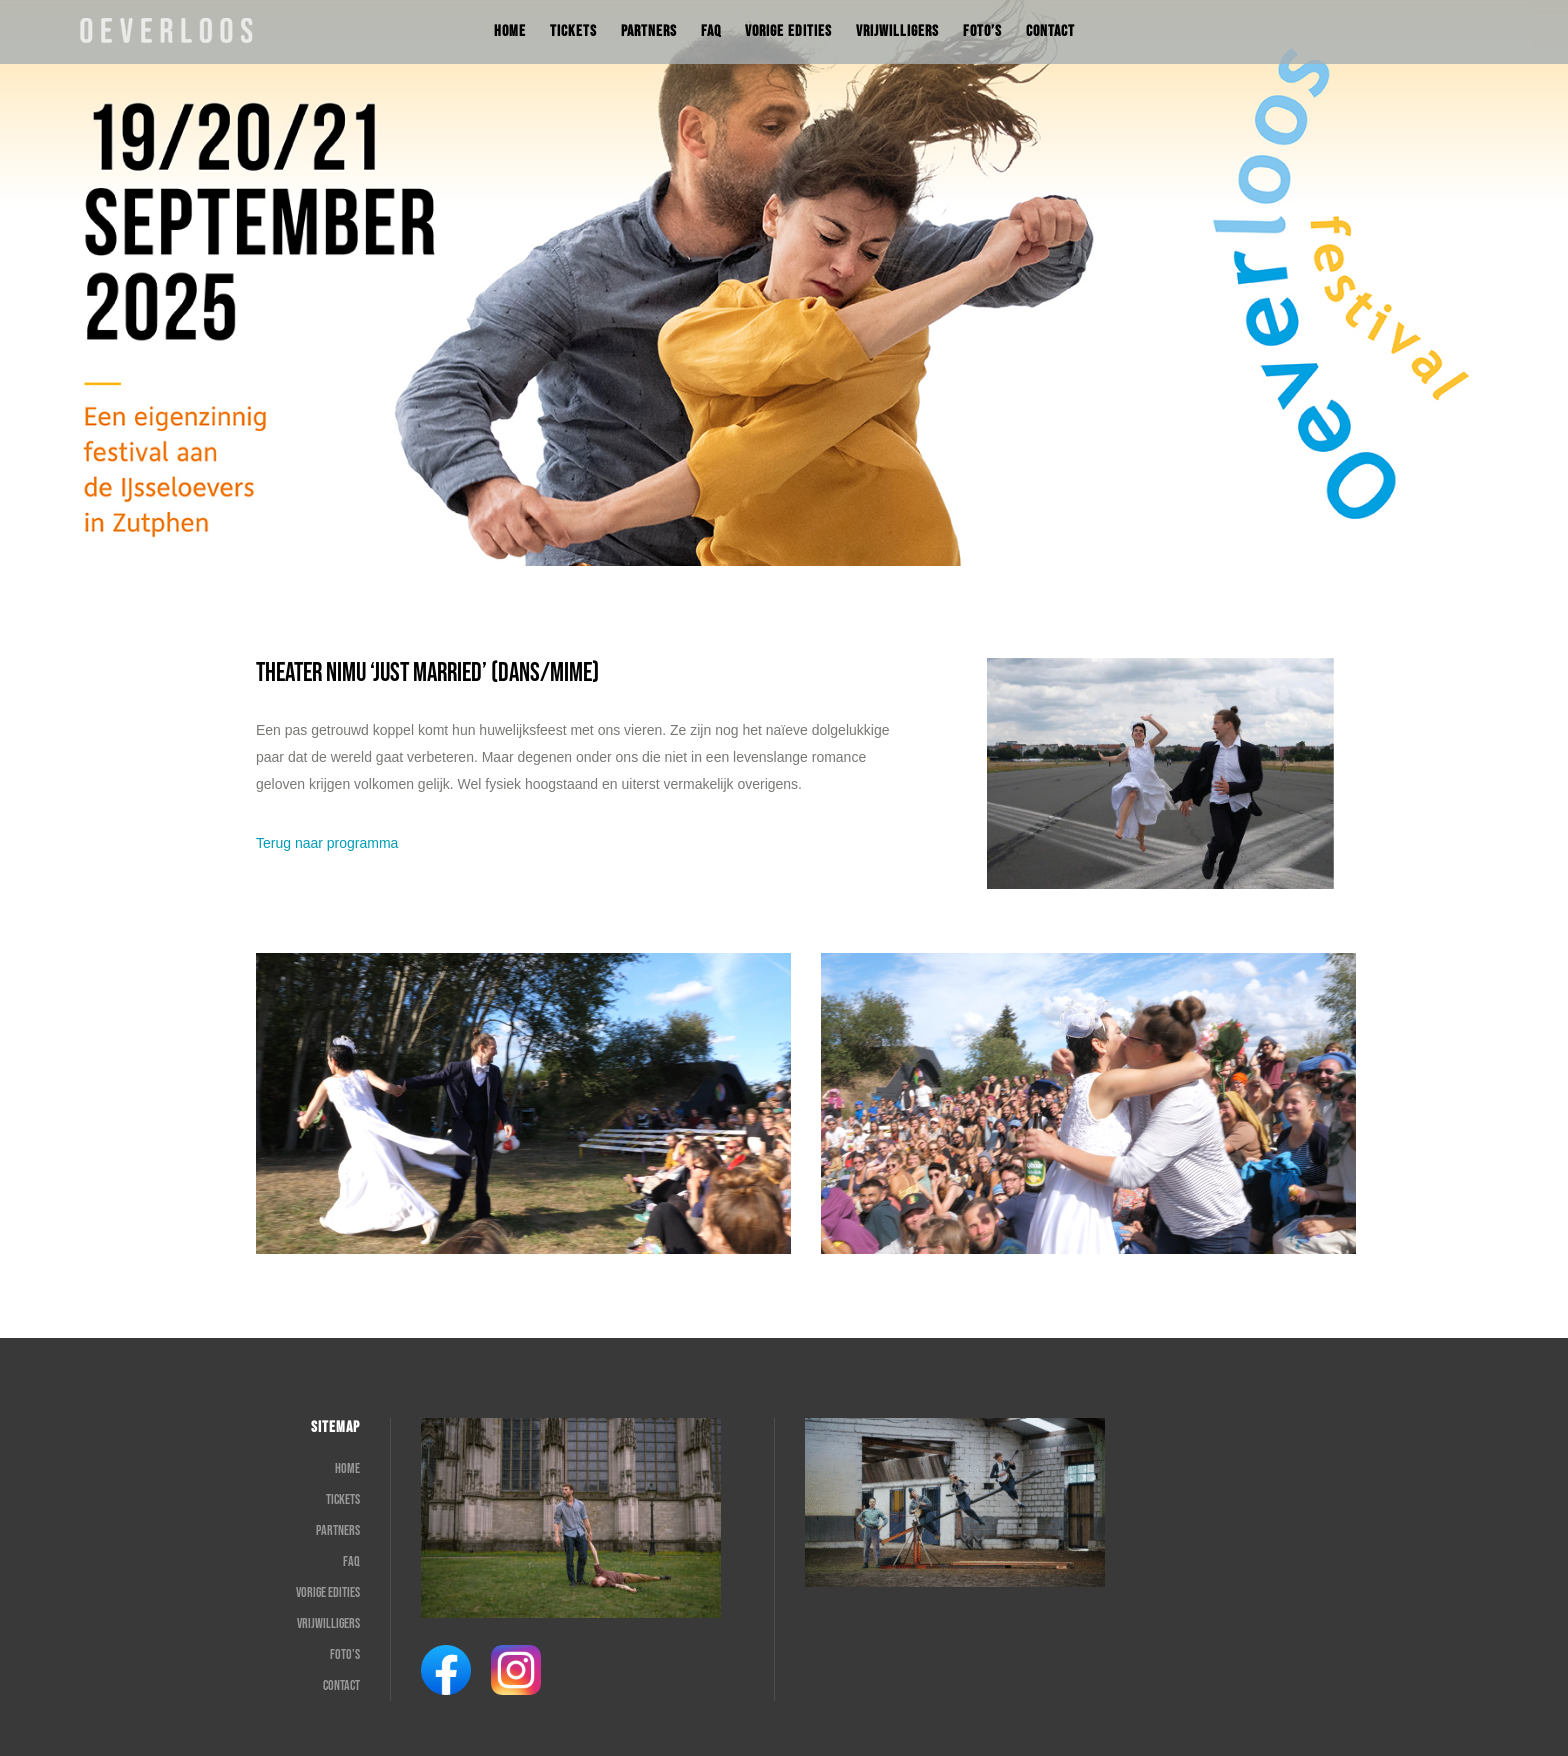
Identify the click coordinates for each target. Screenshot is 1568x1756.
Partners (338, 1530)
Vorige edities (328, 1592)
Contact (341, 1685)
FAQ (351, 1561)
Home (347, 1468)
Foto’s (345, 1654)
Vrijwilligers (328, 1623)
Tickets (343, 1499)
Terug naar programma (327, 843)
